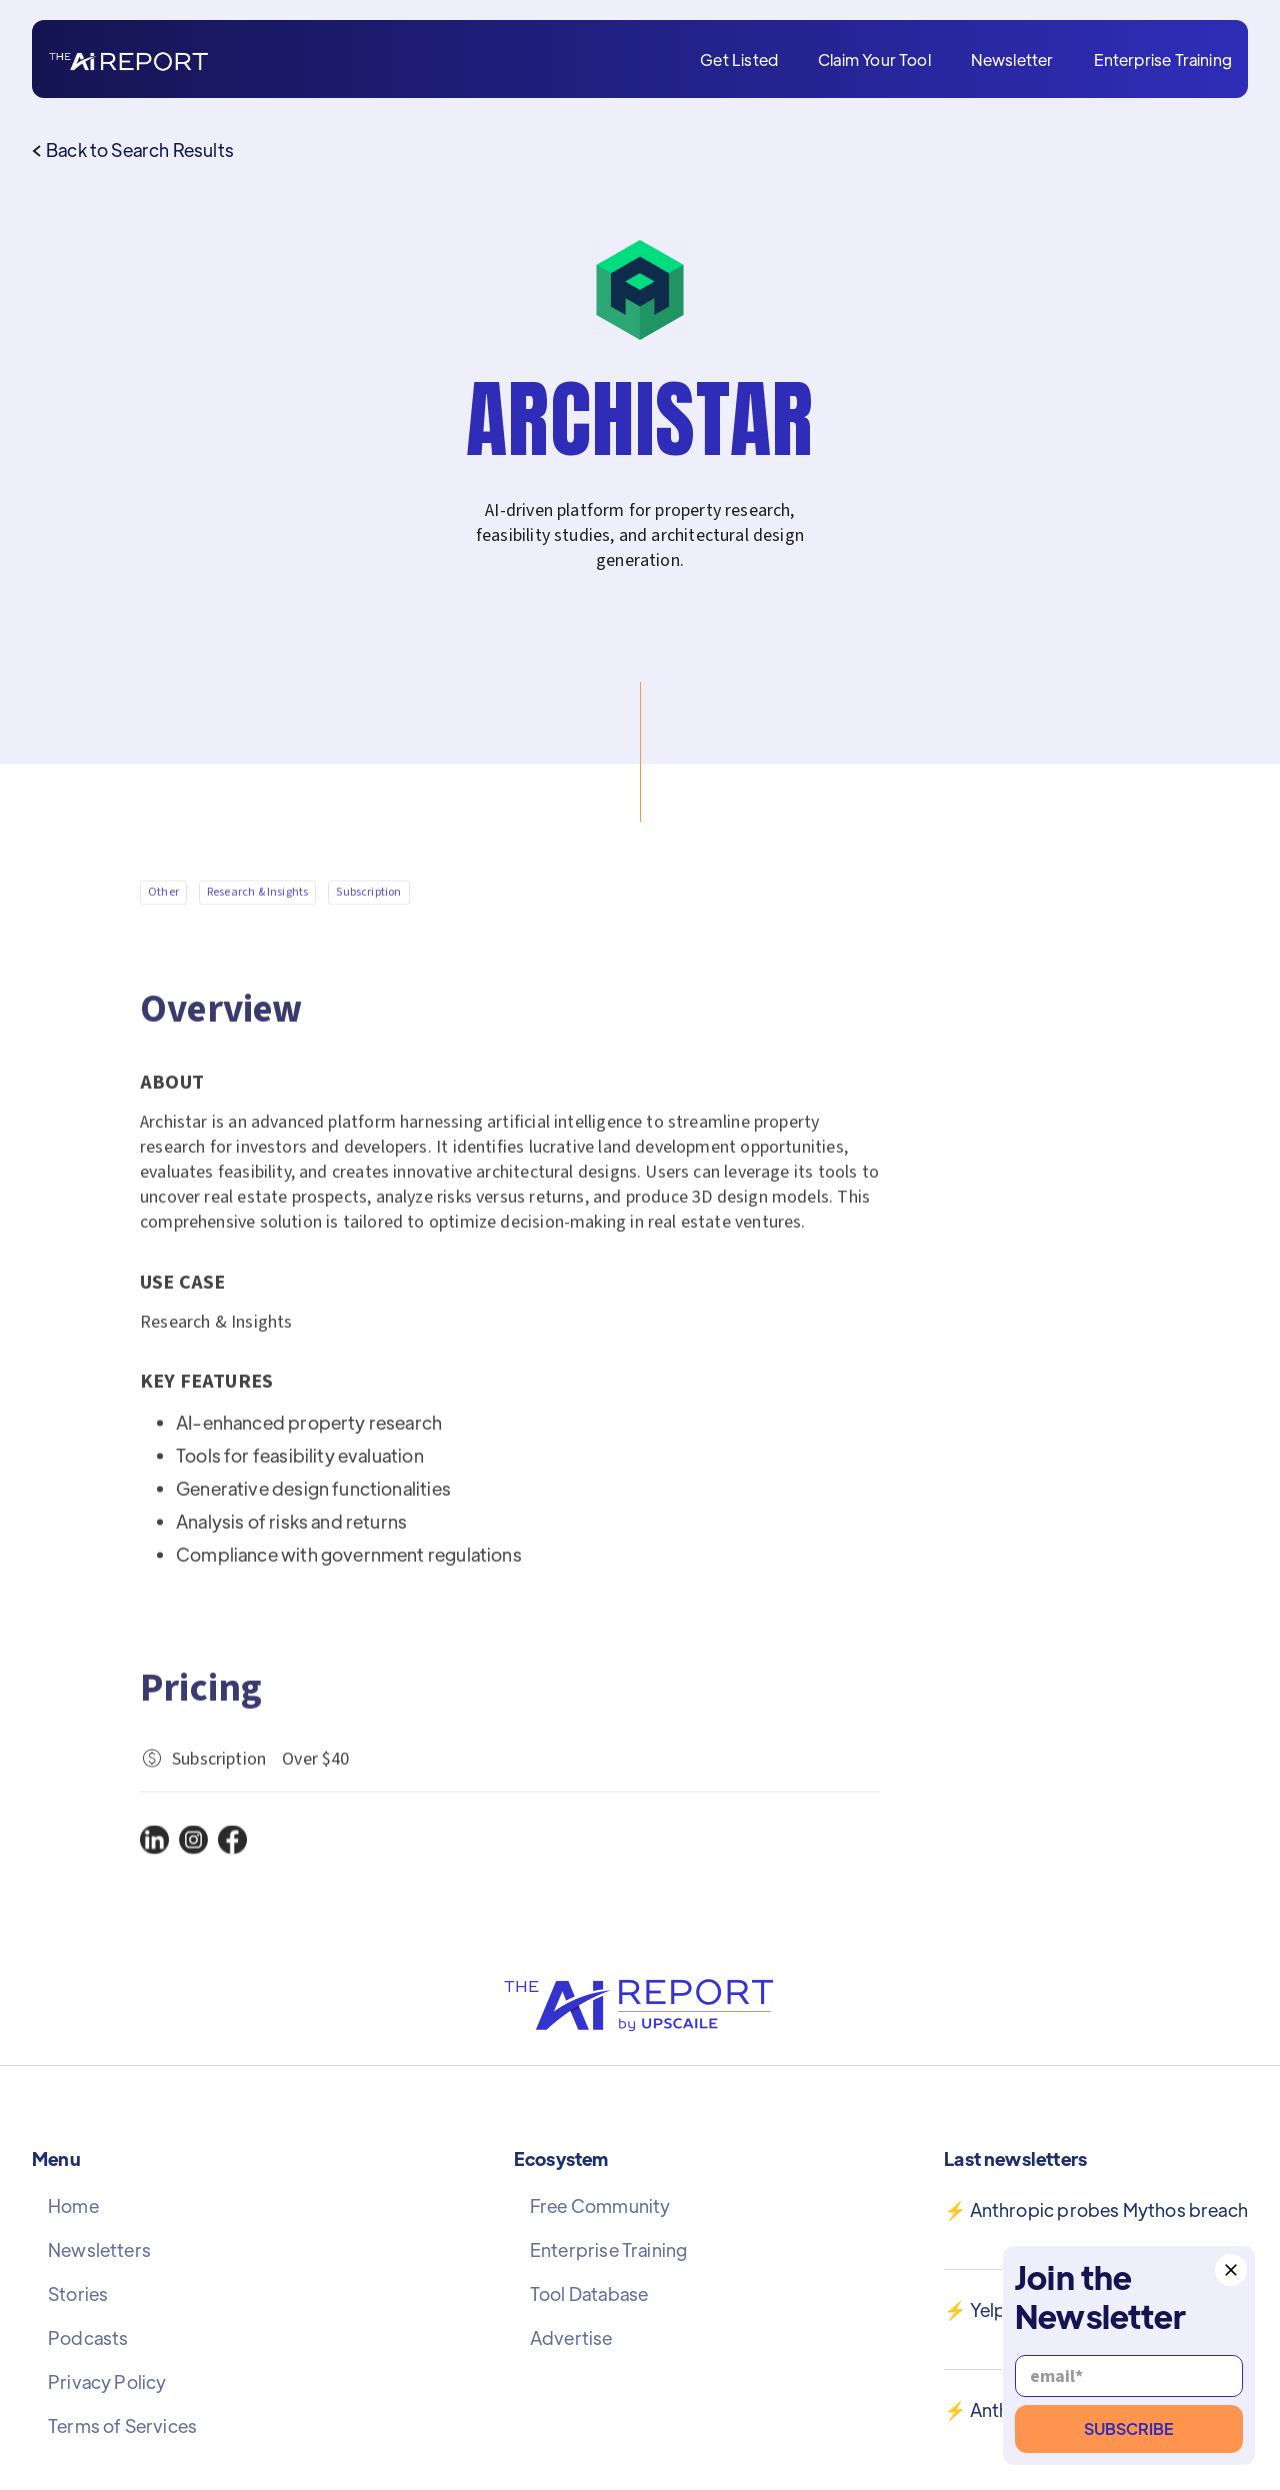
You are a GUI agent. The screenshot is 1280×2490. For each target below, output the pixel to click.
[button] (1231, 2270)
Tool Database (589, 2294)
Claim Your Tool (874, 59)
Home (73, 2206)
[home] (128, 59)
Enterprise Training (1163, 59)
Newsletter (1012, 59)
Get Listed (739, 59)
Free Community (600, 2206)
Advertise (571, 2338)
